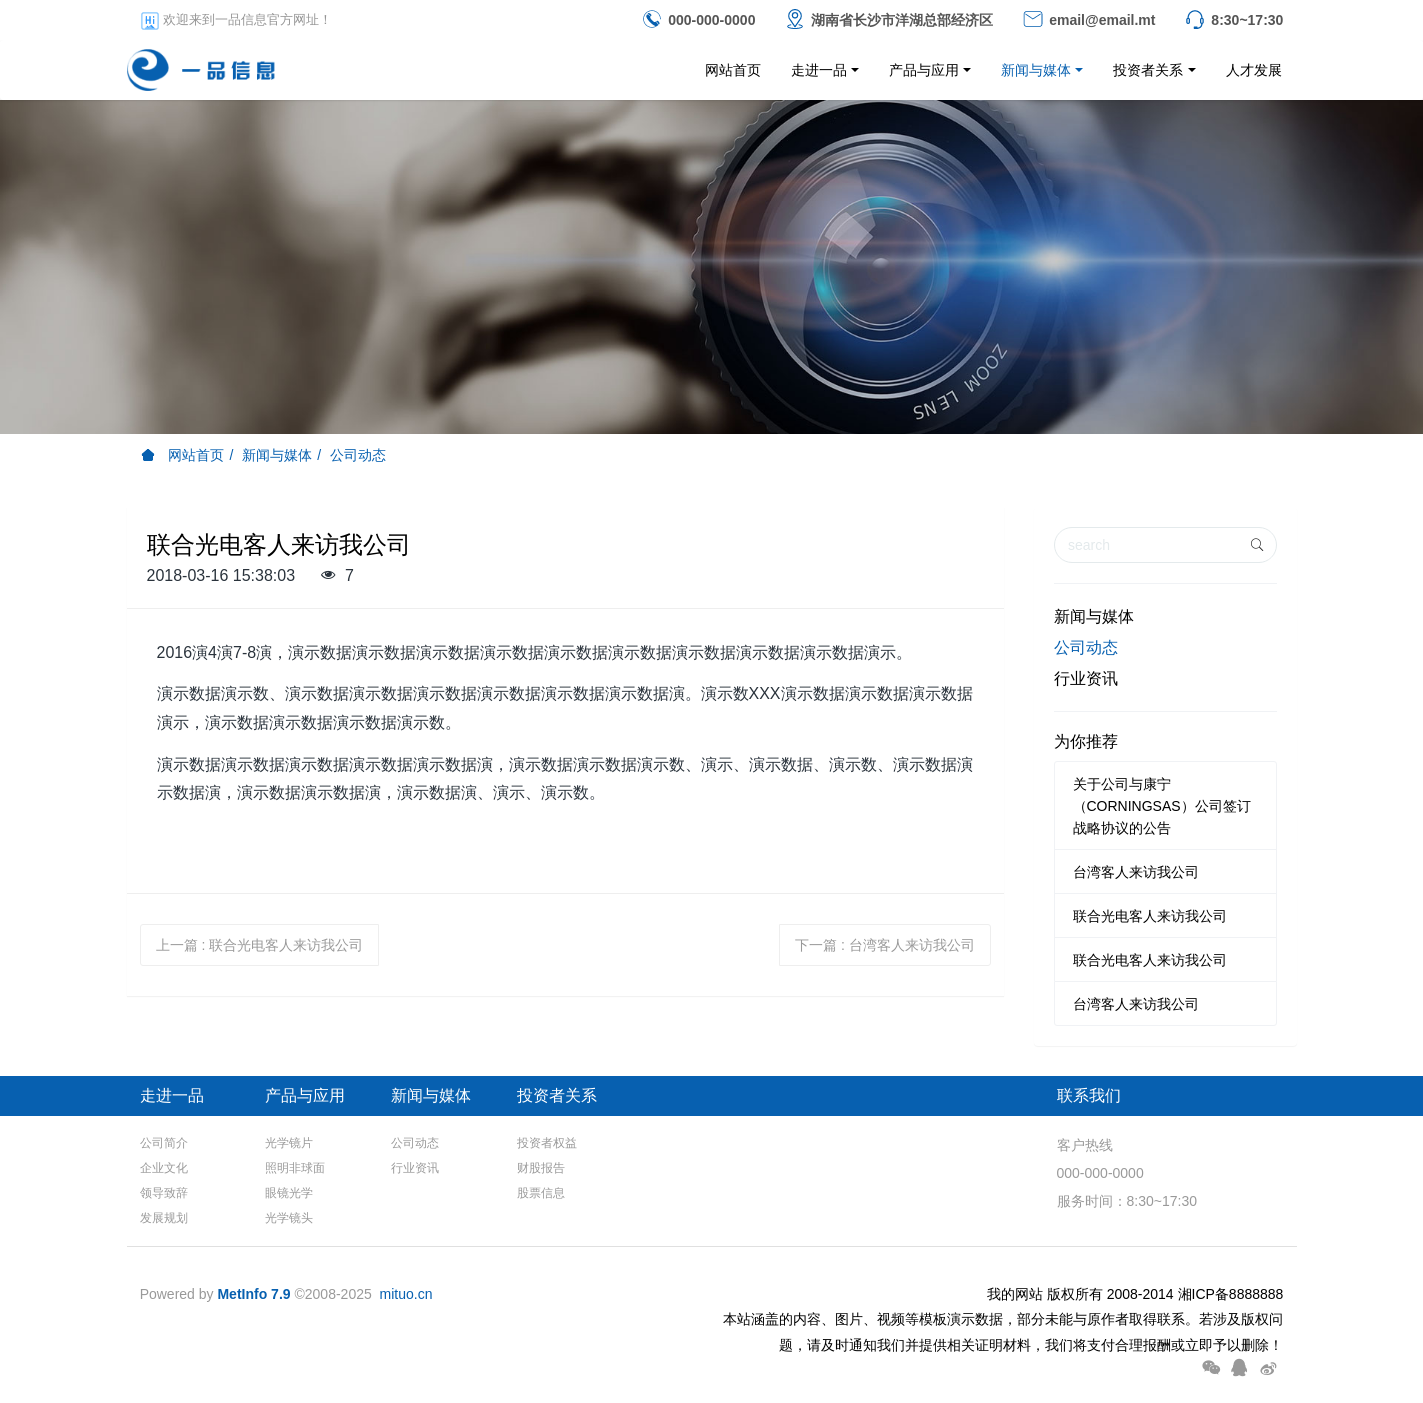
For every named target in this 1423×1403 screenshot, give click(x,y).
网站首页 (733, 70)
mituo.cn (406, 1294)
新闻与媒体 (277, 455)
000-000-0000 (1100, 1173)
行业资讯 (1086, 678)
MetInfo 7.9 (253, 1294)
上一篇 (260, 945)
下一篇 (885, 945)
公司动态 (358, 455)
